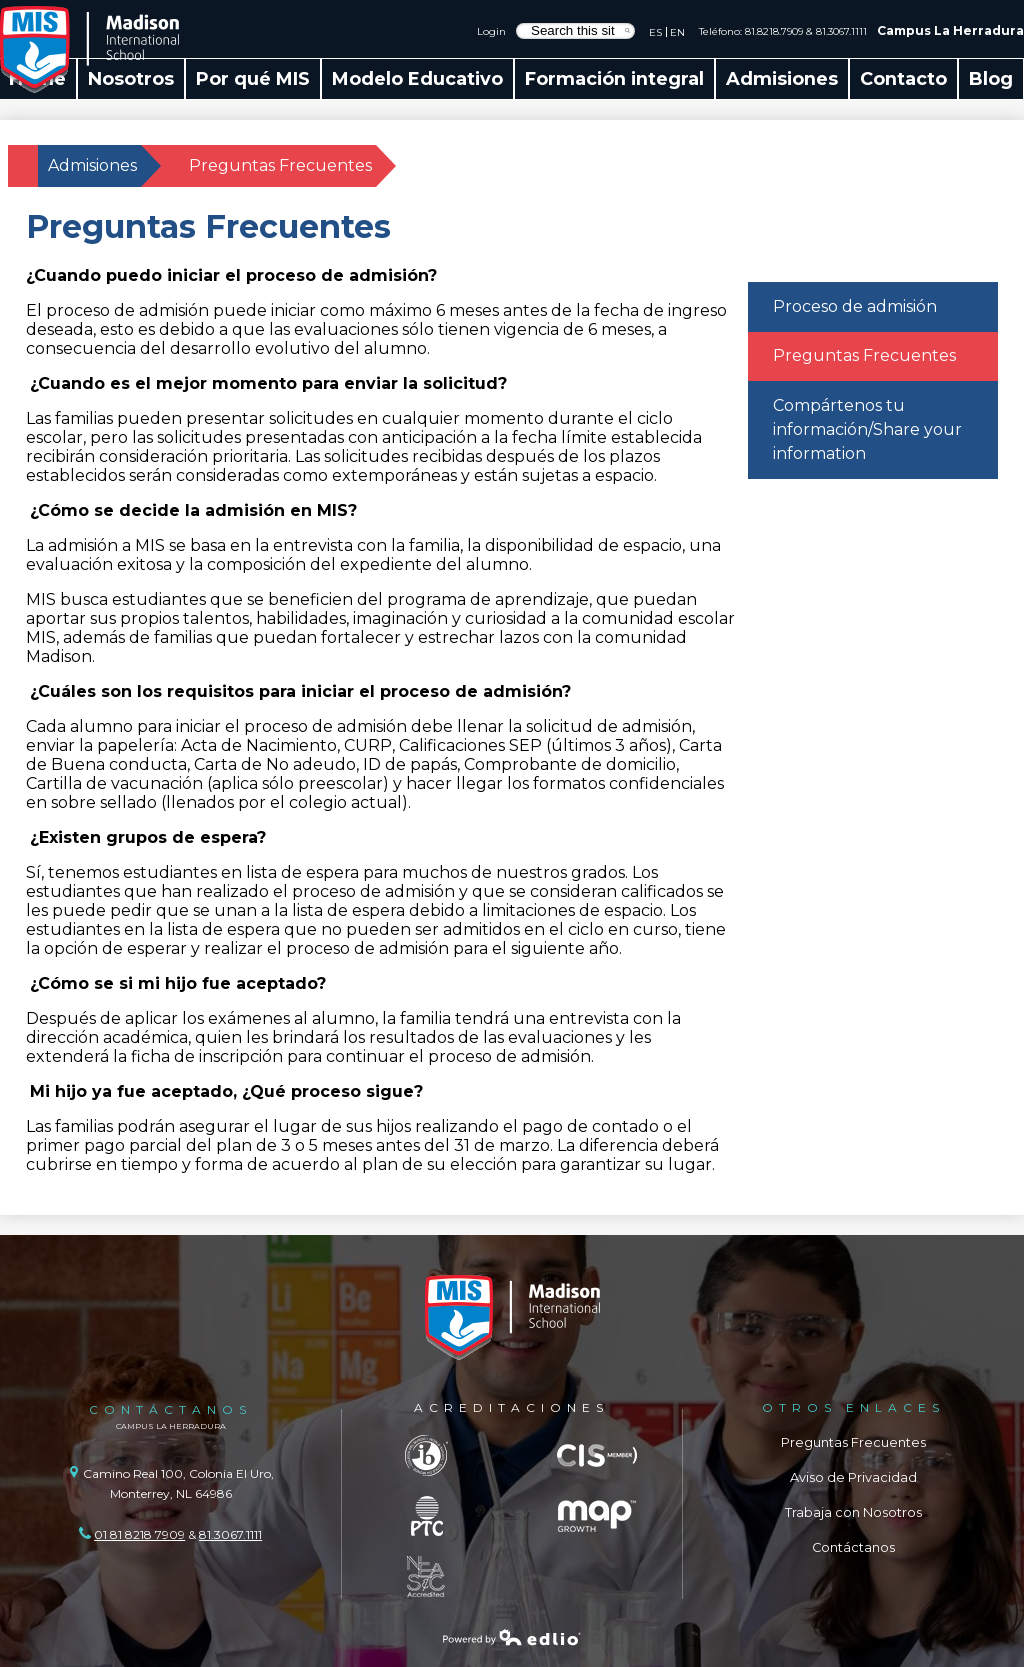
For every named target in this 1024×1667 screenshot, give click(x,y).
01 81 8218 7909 (139, 1534)
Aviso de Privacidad (853, 1477)
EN (677, 32)
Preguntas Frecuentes (853, 1442)
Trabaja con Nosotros (853, 1512)
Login (491, 31)
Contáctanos (853, 1547)
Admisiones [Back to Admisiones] (92, 165)
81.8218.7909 (774, 31)
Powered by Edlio (512, 1637)
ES (655, 32)
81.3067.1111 (841, 31)
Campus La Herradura (950, 30)
